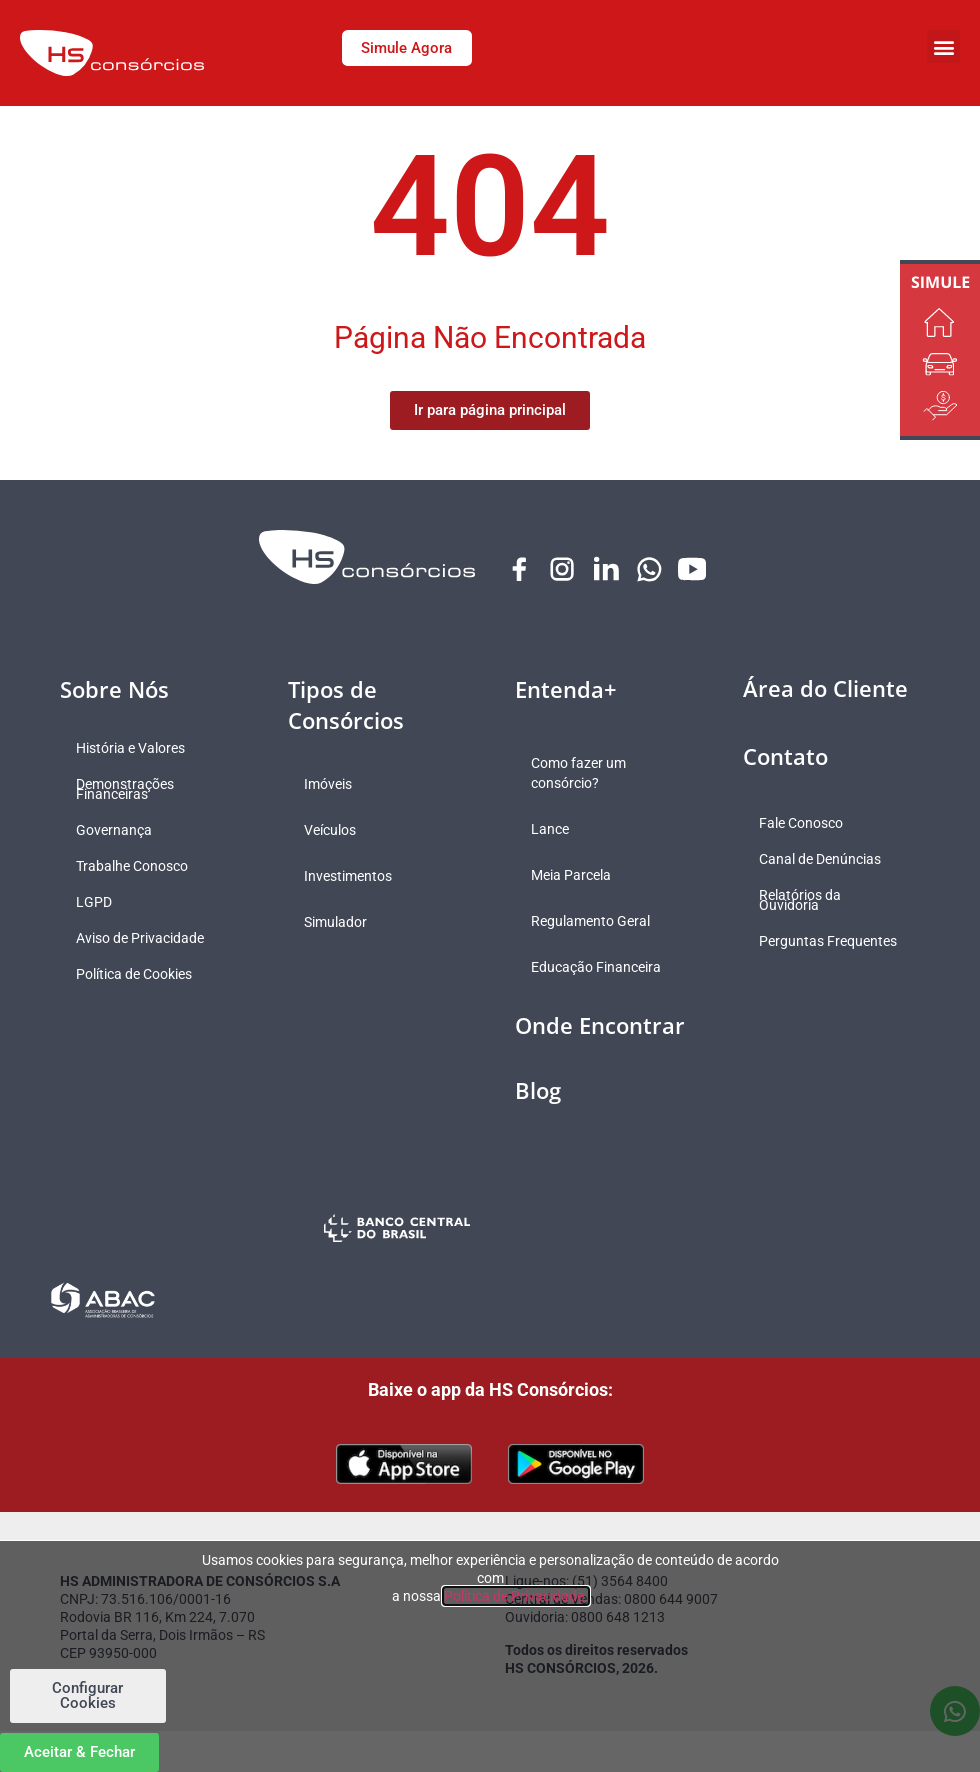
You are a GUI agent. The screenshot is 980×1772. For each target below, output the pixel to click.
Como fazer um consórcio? (582, 774)
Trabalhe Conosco (136, 867)
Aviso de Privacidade (144, 939)
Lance (554, 830)
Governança (118, 831)
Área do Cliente (825, 689)
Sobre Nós (114, 690)
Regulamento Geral (594, 922)
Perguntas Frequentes (798, 947)
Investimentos (352, 877)
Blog (538, 1091)
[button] (943, 46)
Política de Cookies (138, 975)
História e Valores (134, 749)
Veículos (334, 831)
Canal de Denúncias (824, 860)
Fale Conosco (805, 824)
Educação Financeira (600, 968)
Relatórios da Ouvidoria (804, 901)
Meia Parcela (575, 876)
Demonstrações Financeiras (129, 790)
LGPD (98, 903)
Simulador (339, 923)
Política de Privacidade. (516, 1596)
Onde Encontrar (600, 1026)
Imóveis (332, 785)
